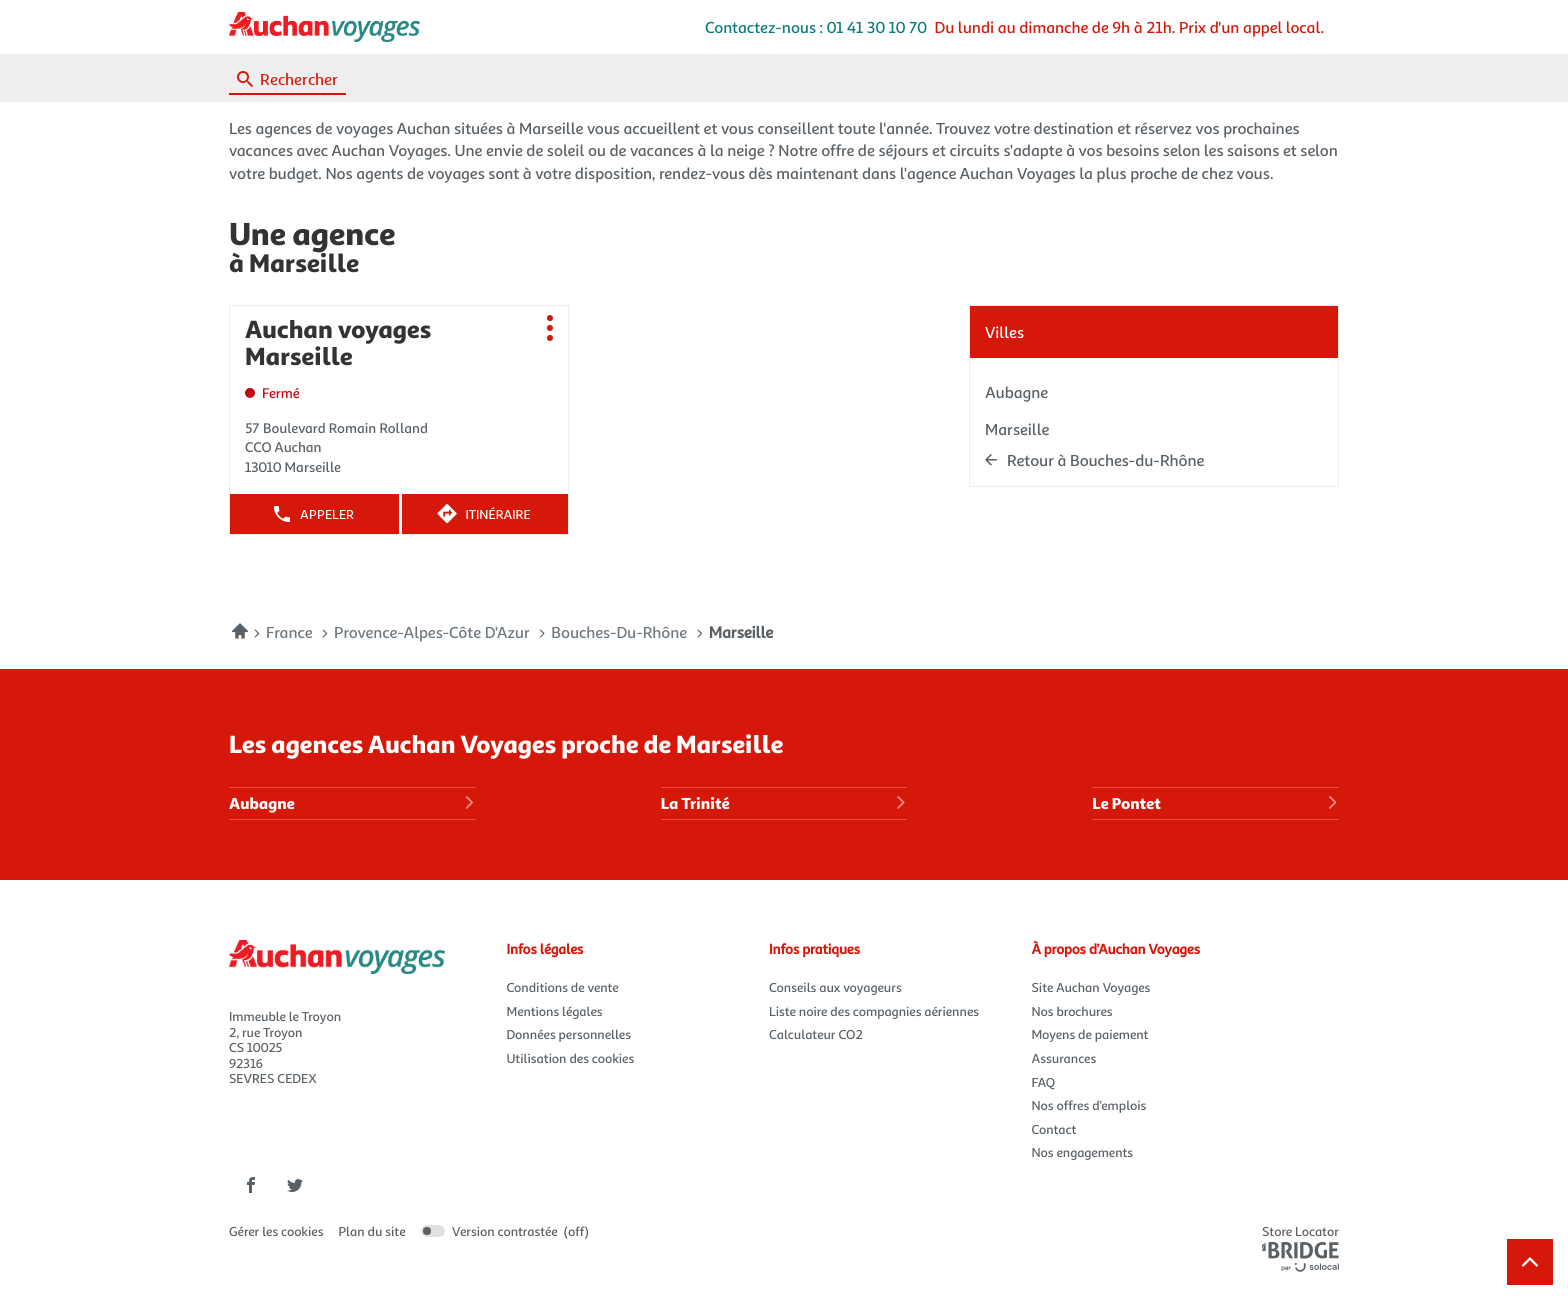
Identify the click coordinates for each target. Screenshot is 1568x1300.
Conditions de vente (563, 987)
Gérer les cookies (276, 1231)
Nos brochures (1072, 1011)
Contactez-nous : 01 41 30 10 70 (816, 26)
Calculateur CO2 (816, 1034)
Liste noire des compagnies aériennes (874, 1011)
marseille (1017, 428)
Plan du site (372, 1231)
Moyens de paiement (1090, 1034)
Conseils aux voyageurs (835, 987)
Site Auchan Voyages (1091, 987)
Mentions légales (555, 1011)
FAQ (1044, 1082)
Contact (1054, 1129)
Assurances (1064, 1058)
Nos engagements (1083, 1152)
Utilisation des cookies (571, 1058)
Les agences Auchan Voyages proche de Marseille (506, 742)
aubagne (1016, 391)
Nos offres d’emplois (1089, 1105)
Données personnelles (569, 1034)
